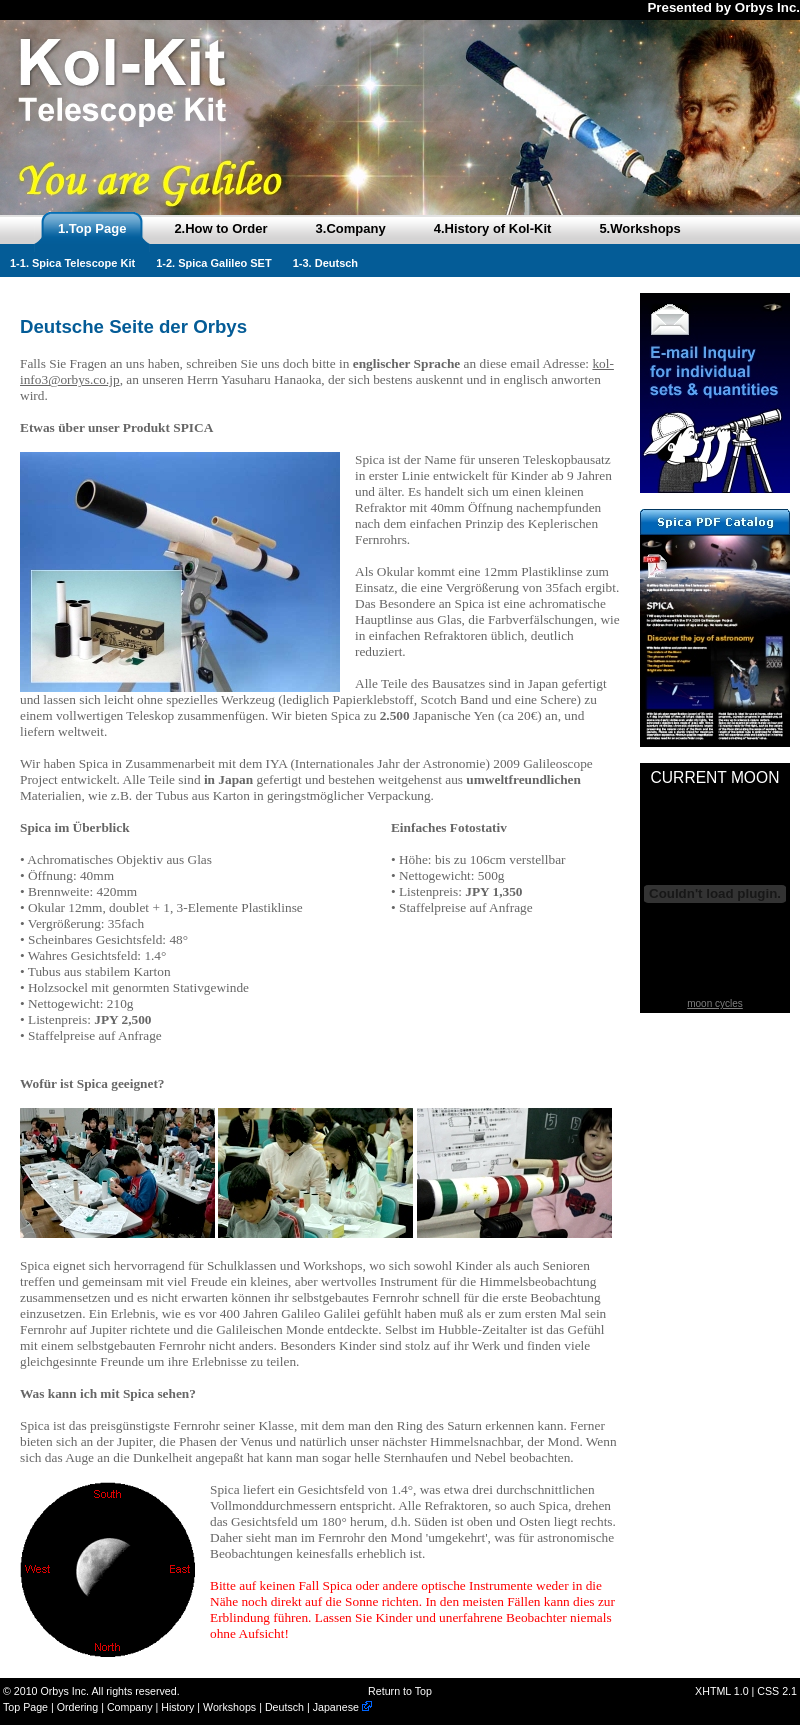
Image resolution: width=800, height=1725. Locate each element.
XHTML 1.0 (722, 1691)
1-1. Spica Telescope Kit (72, 263)
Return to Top (400, 1691)
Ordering (77, 1707)
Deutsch (284, 1707)
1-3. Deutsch (325, 263)
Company (130, 1707)
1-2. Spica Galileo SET (214, 263)
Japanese (342, 1707)
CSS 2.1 (777, 1691)
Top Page (25, 1707)
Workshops (229, 1707)
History (177, 1707)
